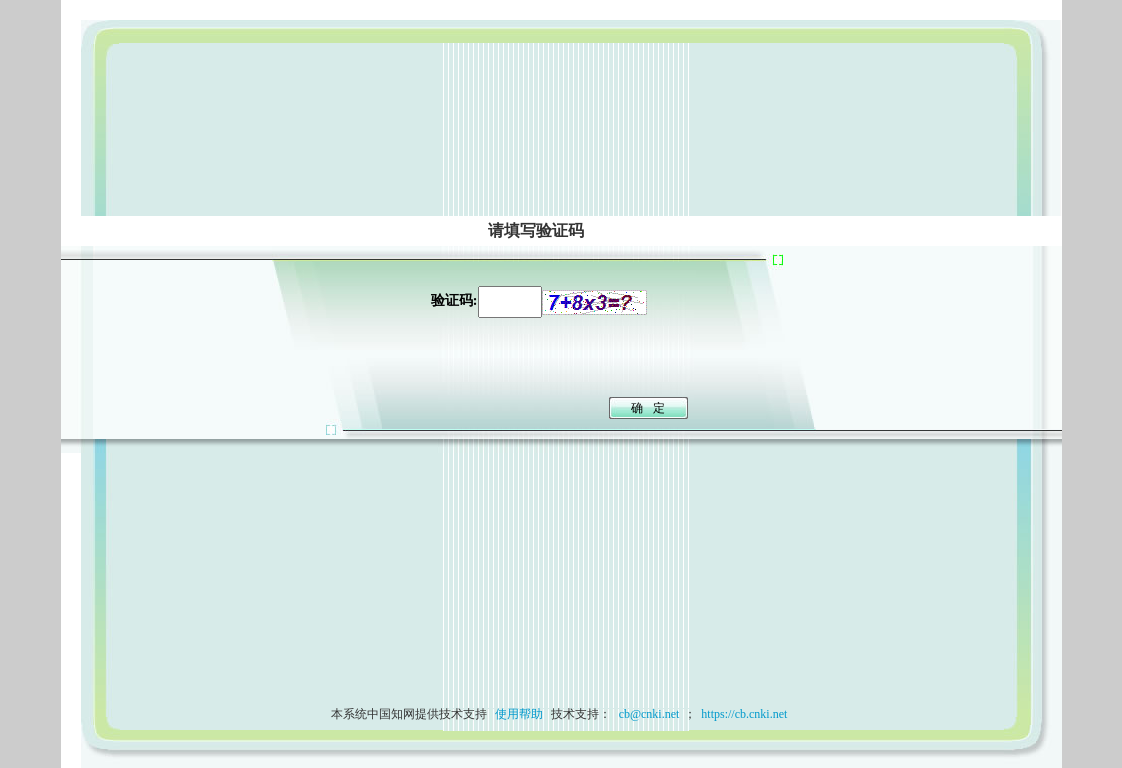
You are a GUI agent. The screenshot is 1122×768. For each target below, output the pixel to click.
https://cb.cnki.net (744, 714)
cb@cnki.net (648, 714)
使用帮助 (519, 714)
